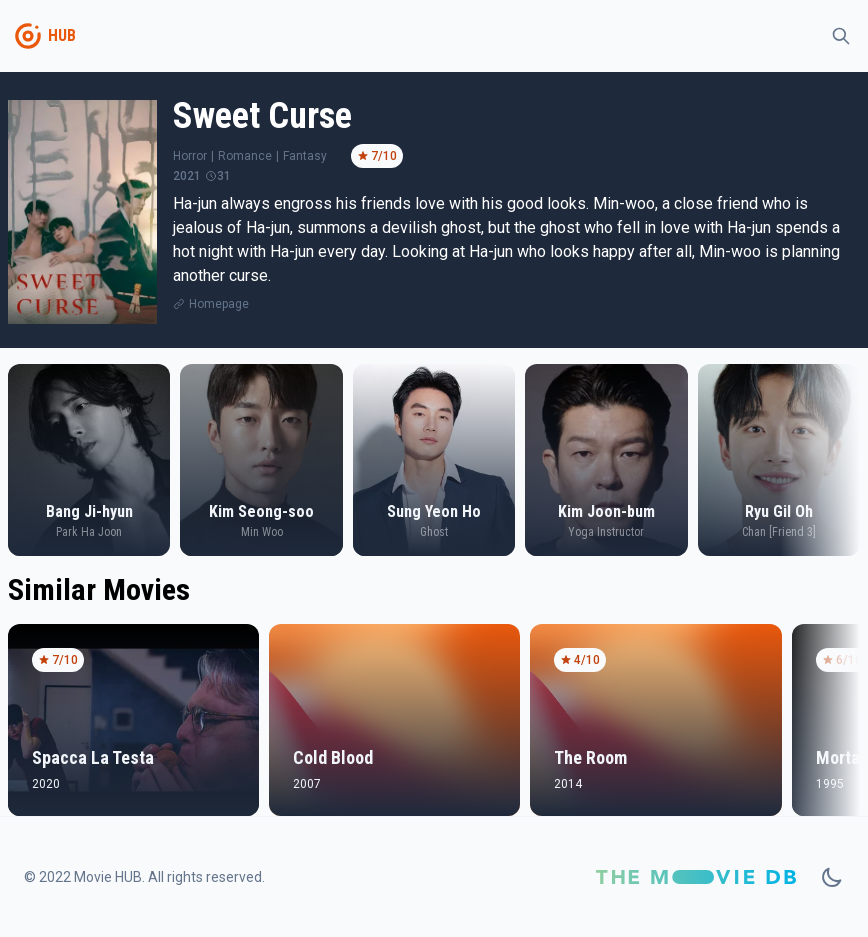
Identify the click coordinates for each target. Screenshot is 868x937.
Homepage (219, 304)
